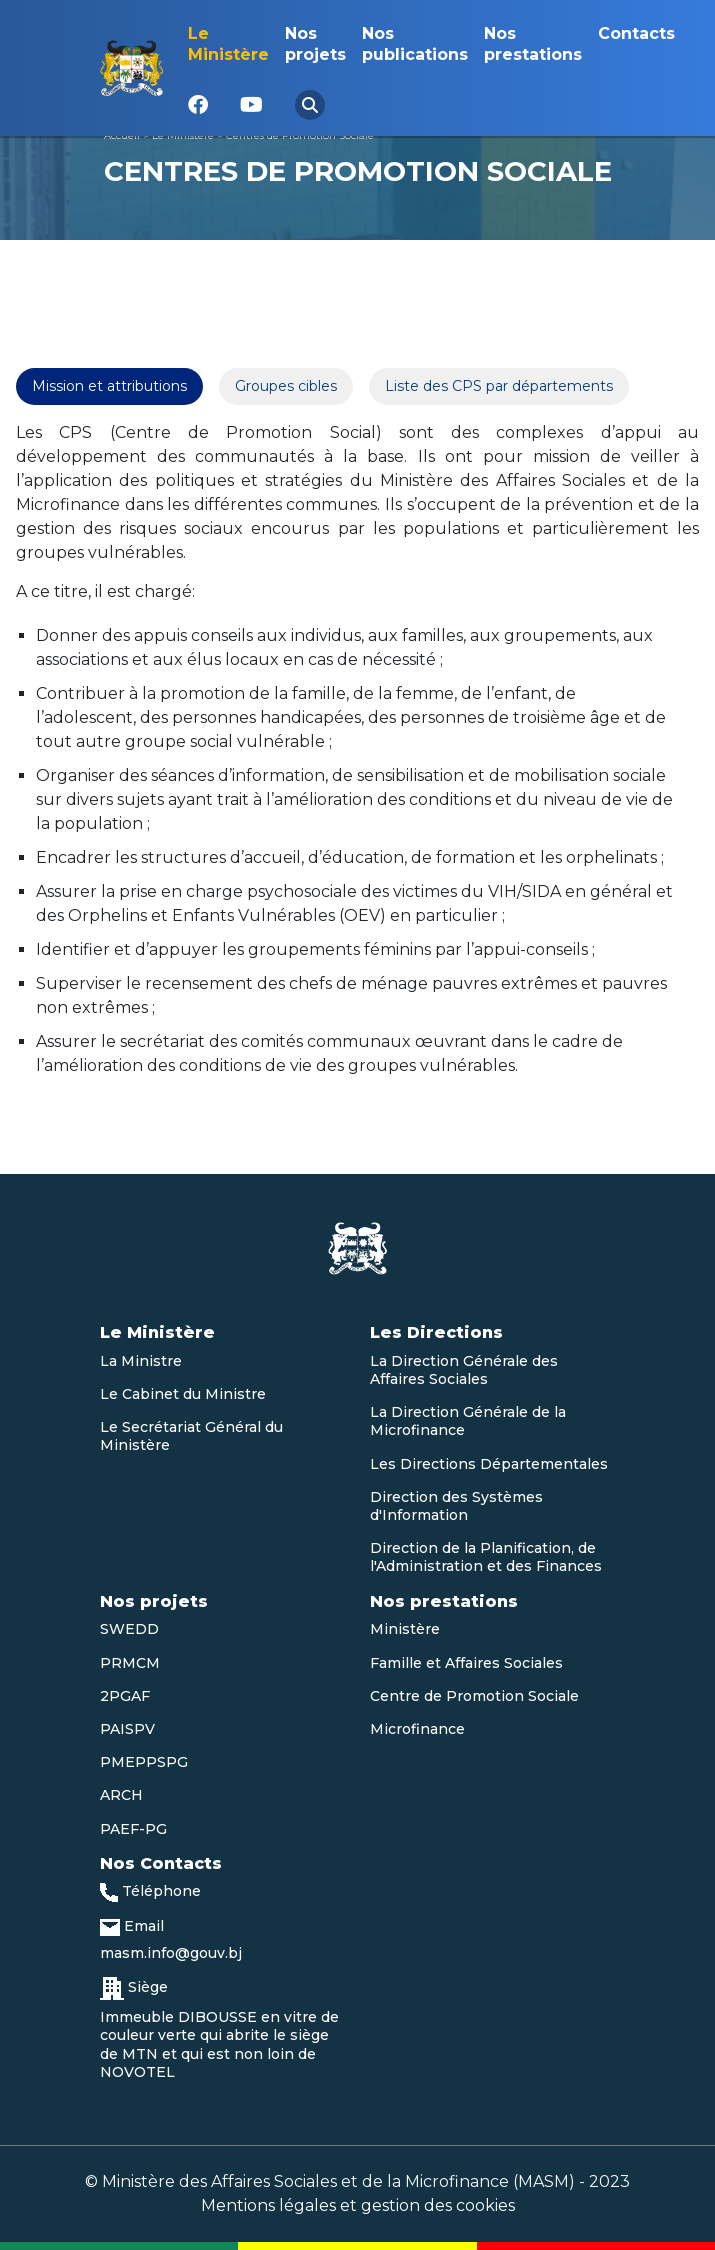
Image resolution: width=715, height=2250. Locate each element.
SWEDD (129, 1629)
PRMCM (130, 1663)
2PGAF (125, 1696)
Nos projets (315, 44)
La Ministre (141, 1361)
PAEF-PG (133, 1829)
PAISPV (127, 1729)
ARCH (121, 1795)
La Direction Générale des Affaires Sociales (464, 1370)
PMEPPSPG (144, 1762)
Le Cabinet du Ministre (183, 1394)
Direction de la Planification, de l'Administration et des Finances (486, 1557)
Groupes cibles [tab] (286, 386)
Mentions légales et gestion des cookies (358, 2205)
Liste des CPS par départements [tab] (499, 386)
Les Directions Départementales (489, 1464)
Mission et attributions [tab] (109, 386)
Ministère (405, 1629)
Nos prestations (533, 44)
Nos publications (415, 44)
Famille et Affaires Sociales (466, 1663)
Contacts (636, 33)
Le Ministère (228, 44)
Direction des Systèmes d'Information (456, 1506)
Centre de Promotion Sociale (474, 1696)
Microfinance (417, 1729)
